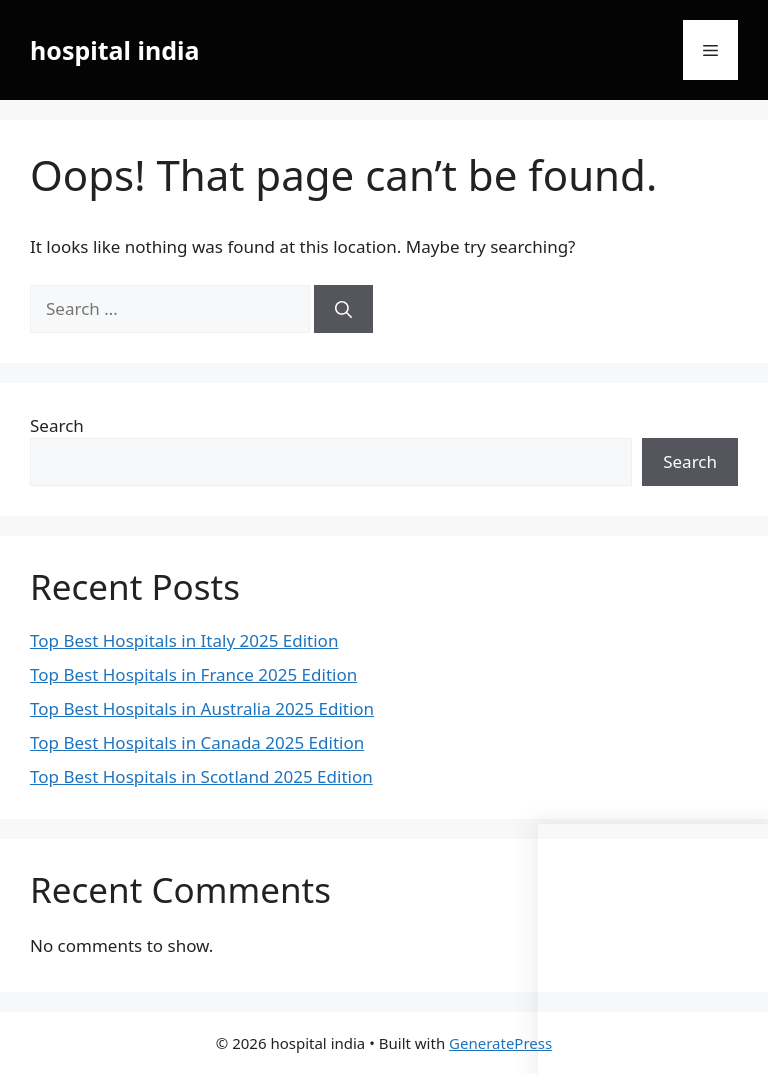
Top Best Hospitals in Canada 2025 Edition (197, 742)
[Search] (343, 309)
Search (57, 425)
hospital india (114, 50)
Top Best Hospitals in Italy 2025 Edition (184, 640)
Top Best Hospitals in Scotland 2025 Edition (201, 776)
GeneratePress (500, 1043)
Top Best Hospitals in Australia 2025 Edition (202, 708)
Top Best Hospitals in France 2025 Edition (193, 674)
